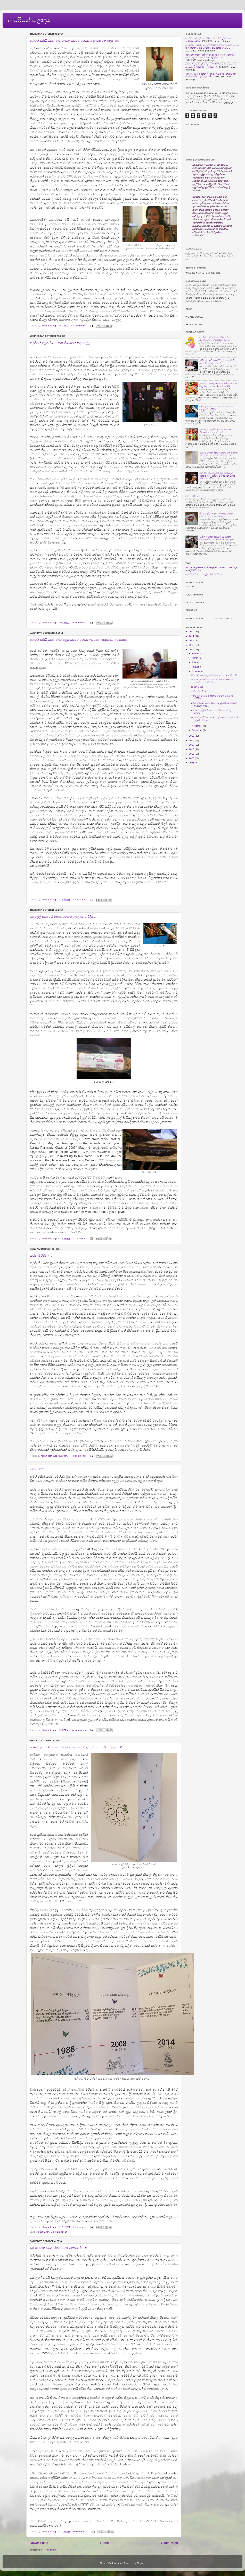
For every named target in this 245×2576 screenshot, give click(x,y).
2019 (192, 754)
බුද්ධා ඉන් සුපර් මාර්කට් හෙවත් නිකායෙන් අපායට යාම (215, 431)
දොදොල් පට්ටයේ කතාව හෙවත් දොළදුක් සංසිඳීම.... (63, 917)
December (197, 730)
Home (104, 2543)
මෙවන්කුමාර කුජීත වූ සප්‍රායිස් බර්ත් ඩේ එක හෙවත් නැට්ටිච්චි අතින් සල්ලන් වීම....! (211, 65)
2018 (192, 749)
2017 (192, 745)
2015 (192, 736)
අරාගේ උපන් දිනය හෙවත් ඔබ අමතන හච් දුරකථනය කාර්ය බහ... (212, 681)
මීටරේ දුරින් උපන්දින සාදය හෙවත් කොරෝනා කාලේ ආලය (216, 515)
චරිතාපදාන (43, 2232)
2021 (192, 762)
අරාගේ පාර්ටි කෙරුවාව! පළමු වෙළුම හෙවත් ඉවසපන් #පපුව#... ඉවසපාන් (78, 639)
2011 (192, 636)
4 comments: (80, 899)
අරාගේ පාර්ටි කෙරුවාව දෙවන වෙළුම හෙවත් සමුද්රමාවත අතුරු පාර (75, 40)
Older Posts (169, 2543)
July (194, 662)
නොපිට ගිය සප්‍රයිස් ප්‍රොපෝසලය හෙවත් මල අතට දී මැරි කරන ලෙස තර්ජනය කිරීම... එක (217, 476)
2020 (192, 758)
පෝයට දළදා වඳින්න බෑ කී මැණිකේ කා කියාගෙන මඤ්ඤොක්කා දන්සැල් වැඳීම (210, 75)
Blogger (141, 2563)
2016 (192, 740)
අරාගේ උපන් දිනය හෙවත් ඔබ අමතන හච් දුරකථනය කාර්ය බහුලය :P (76, 1747)
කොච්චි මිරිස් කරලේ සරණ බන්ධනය (204, 574)
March (195, 658)
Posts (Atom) (50, 2549)
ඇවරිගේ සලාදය (29, 19)
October (196, 671)
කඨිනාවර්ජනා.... (41, 1255)
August (196, 667)
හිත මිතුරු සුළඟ (59, 2232)
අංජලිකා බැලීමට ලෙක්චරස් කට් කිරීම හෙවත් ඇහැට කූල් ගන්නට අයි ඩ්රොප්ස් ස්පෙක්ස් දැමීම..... (212, 46)
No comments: (79, 325)
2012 (192, 640)
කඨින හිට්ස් (37, 1469)
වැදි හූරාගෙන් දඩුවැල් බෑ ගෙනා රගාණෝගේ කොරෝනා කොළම (216, 538)
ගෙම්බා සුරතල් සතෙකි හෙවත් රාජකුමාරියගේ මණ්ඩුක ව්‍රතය (214, 338)
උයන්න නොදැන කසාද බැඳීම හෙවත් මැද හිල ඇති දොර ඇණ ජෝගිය (218, 385)
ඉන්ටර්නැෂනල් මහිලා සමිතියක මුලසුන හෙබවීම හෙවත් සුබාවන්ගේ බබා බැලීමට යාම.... (210, 56)
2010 (192, 631)
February (197, 653)
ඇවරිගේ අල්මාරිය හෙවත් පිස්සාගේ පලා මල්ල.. (61, 343)
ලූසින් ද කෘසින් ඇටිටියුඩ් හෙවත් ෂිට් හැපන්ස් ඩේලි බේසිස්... (217, 361)
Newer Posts (39, 2543)
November (197, 726)
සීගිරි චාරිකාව (192, 496)
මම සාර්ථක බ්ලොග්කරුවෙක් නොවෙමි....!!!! (59, 2248)
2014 (192, 649)
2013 (192, 645)
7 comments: (80, 2227)
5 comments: (80, 1238)
